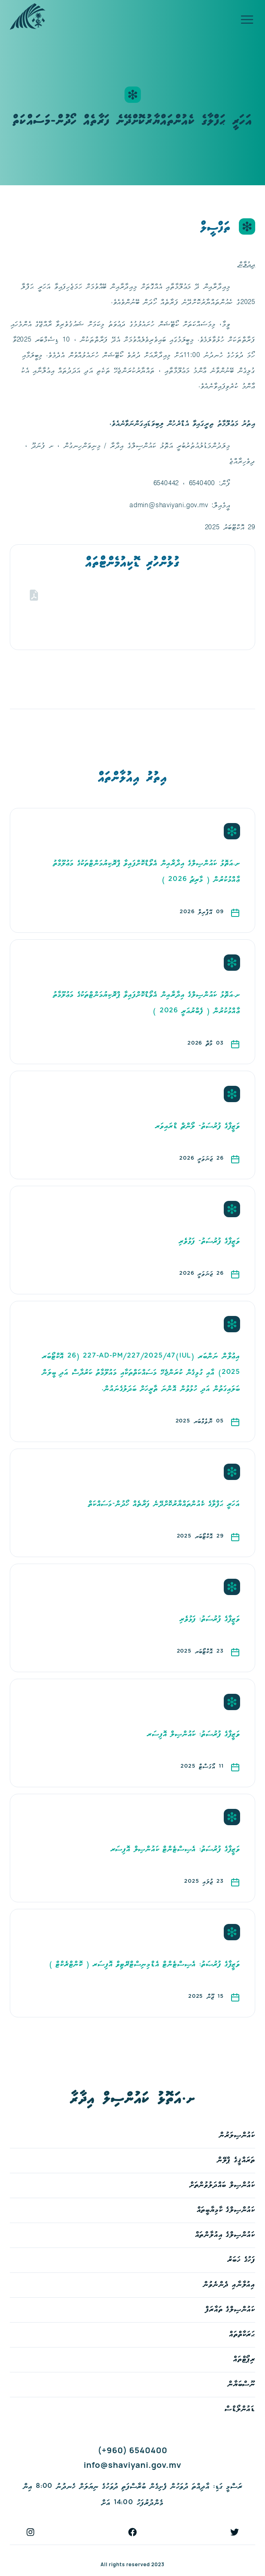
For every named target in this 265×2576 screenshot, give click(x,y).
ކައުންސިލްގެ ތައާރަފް (230, 2310)
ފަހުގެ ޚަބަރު (241, 2260)
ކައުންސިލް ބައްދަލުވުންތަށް (222, 2185)
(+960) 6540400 (132, 2450)
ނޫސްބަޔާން (241, 2384)
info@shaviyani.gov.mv (132, 2464)
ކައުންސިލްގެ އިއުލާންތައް (225, 2235)
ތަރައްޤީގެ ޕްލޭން (236, 2160)
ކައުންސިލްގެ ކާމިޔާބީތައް (226, 2210)
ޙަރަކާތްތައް (242, 2335)
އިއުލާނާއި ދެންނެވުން (229, 2285)
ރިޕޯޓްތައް (244, 2359)
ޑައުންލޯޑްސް (240, 2409)
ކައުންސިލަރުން (237, 2135)
